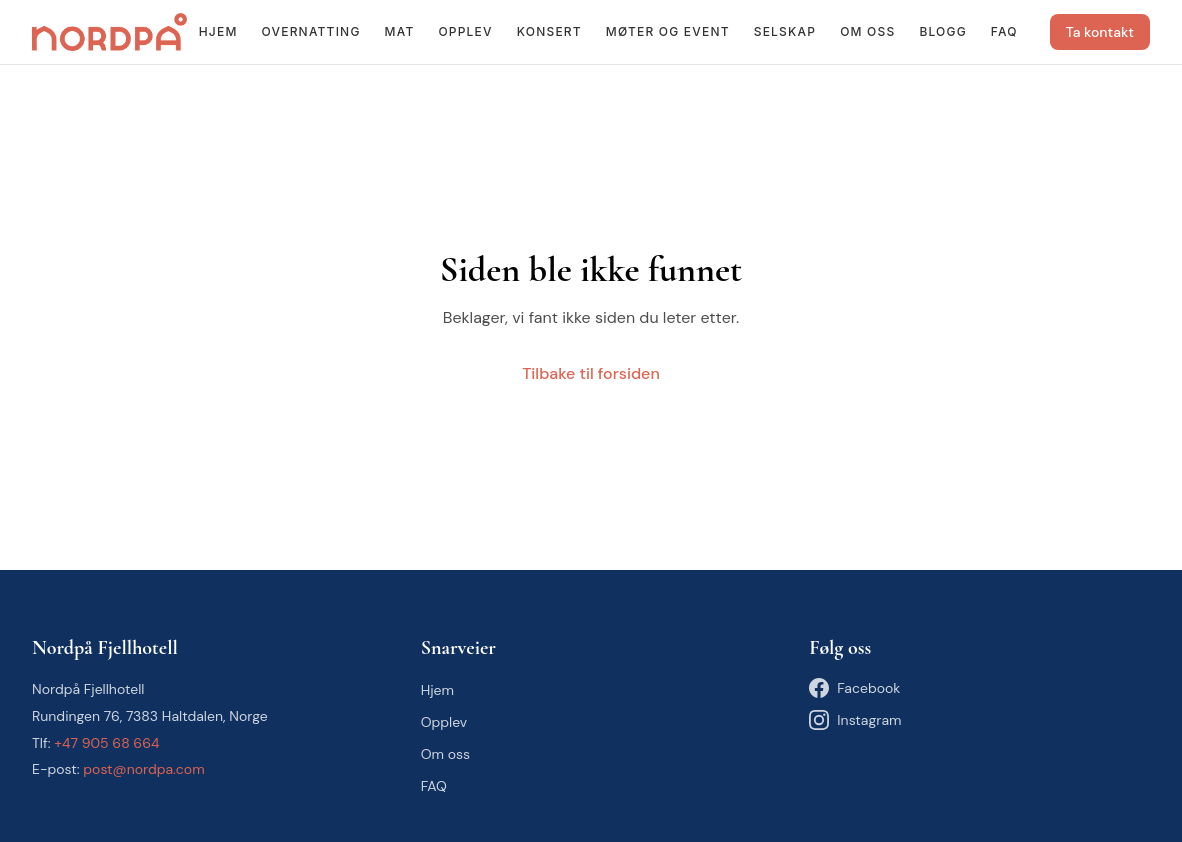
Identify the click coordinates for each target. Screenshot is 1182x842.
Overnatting (311, 31)
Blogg (942, 31)
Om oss (867, 31)
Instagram (855, 720)
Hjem (218, 31)
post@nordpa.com (143, 769)
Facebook (854, 688)
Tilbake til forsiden (591, 373)
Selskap (785, 31)
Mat (400, 31)
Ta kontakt (1100, 32)
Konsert (549, 31)
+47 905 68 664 (106, 743)
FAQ (1004, 31)
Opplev (465, 31)
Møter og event (668, 31)
